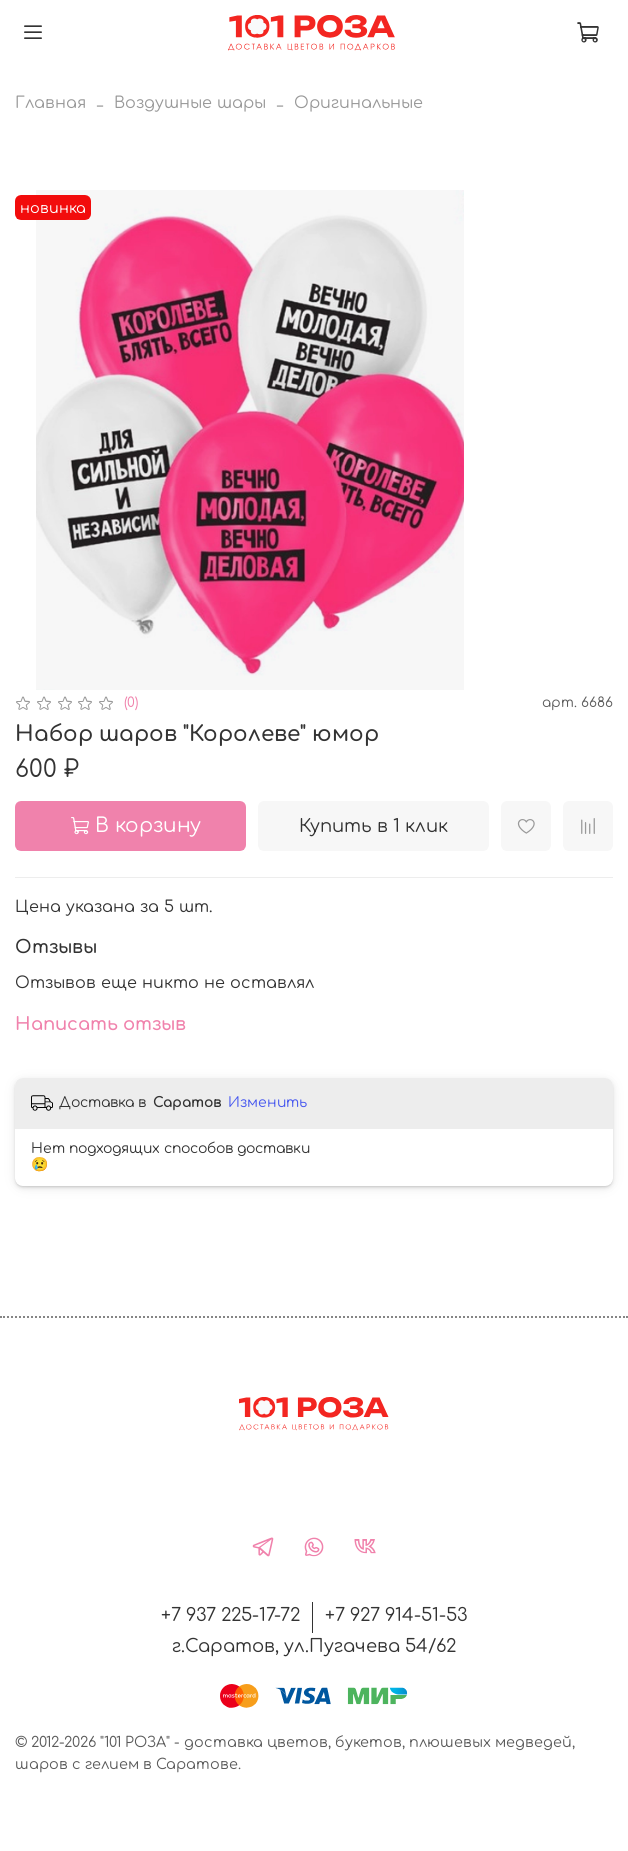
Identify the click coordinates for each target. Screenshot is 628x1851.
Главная (50, 103)
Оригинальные (358, 103)
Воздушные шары (190, 103)
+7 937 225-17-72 (230, 1615)
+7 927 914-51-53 (396, 1615)
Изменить (267, 1102)
